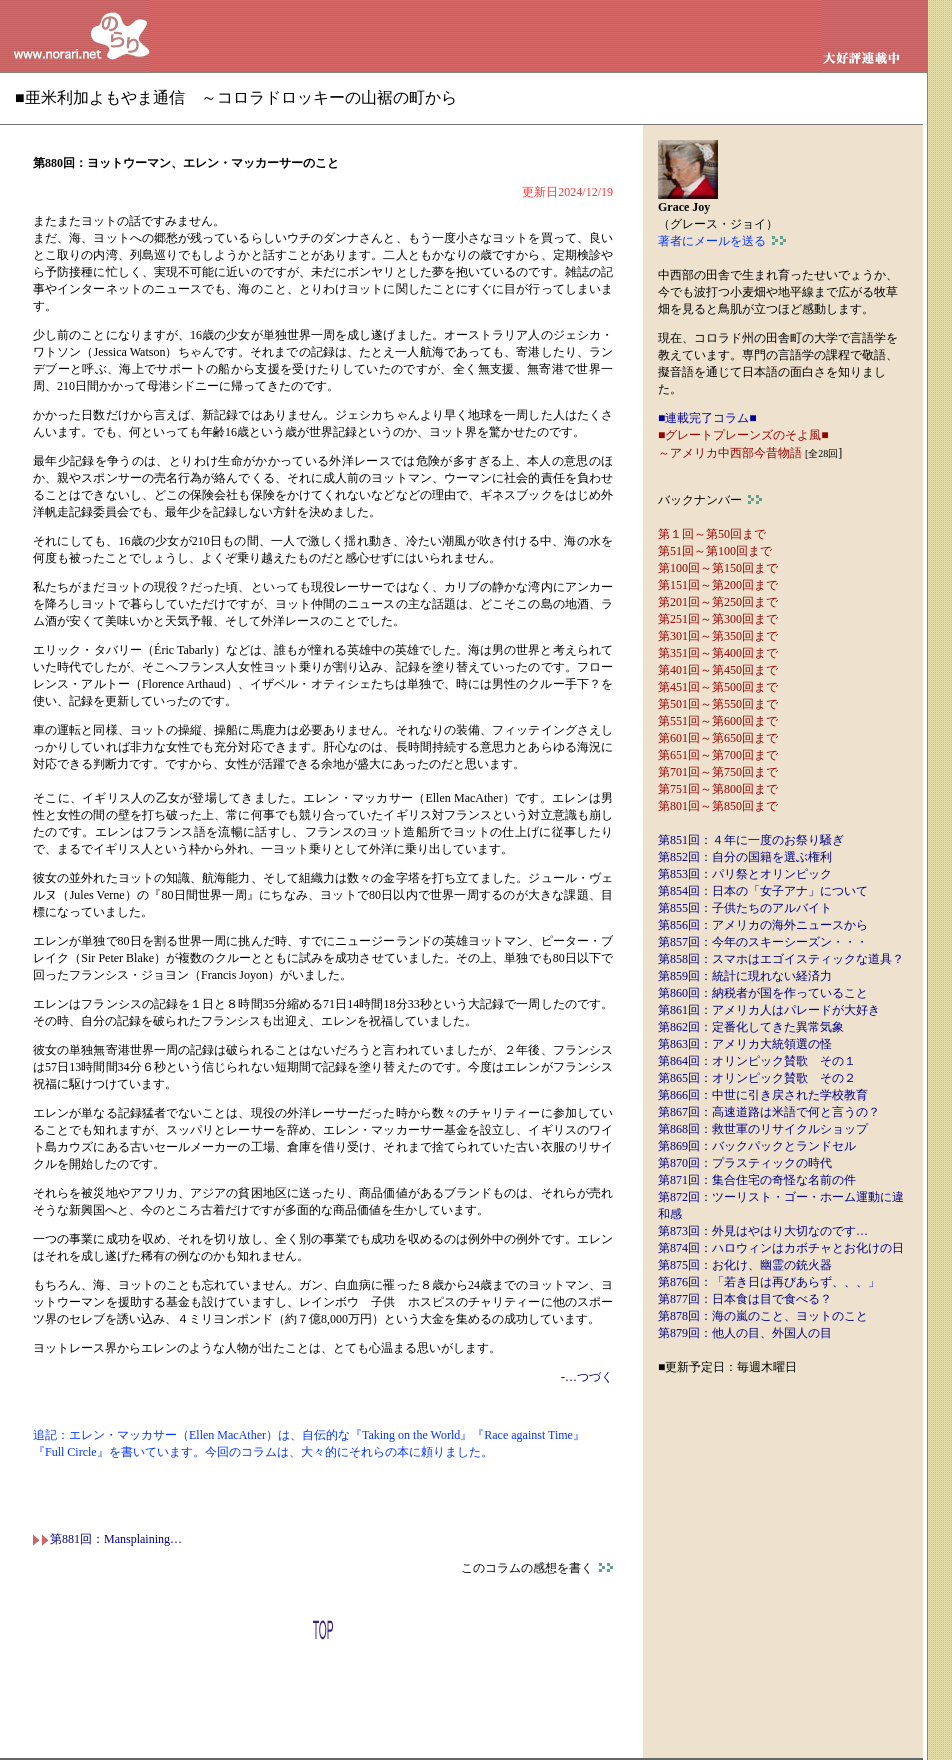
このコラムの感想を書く (537, 1568)
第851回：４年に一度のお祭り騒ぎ (751, 840)
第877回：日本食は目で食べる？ (745, 1299)
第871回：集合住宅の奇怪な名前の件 (757, 1180)
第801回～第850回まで (718, 806)
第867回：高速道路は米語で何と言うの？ (769, 1112)
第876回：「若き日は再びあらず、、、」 (769, 1282)
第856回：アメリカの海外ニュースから (763, 925)
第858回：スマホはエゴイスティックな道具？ (781, 959)
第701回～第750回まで (718, 772)
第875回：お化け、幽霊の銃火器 (745, 1265)
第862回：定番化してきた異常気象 (751, 1027)
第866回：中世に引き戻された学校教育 (763, 1095)
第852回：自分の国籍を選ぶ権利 (745, 857)
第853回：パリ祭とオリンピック (745, 874)
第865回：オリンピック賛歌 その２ (757, 1078)
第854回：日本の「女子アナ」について (763, 891)
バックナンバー (710, 500)
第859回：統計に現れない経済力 (745, 976)
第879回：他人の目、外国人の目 (745, 1333)
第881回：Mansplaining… (107, 1539)
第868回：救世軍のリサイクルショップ (763, 1129)
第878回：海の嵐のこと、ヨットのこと (763, 1316)
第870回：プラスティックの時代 (745, 1163)
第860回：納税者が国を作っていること (763, 993)
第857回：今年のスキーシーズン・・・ (763, 942)
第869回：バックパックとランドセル (757, 1146)
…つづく (589, 1377)
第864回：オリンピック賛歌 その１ (757, 1061)
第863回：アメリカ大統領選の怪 (745, 1044)
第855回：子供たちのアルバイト (745, 908)
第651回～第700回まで (718, 755)
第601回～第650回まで (718, 738)
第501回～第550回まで (718, 704)
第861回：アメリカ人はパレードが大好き (769, 1010)
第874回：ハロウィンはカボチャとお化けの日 (781, 1248)
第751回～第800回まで (718, 789)
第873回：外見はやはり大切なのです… (763, 1231)
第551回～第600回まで (718, 721)
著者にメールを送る (722, 241)
